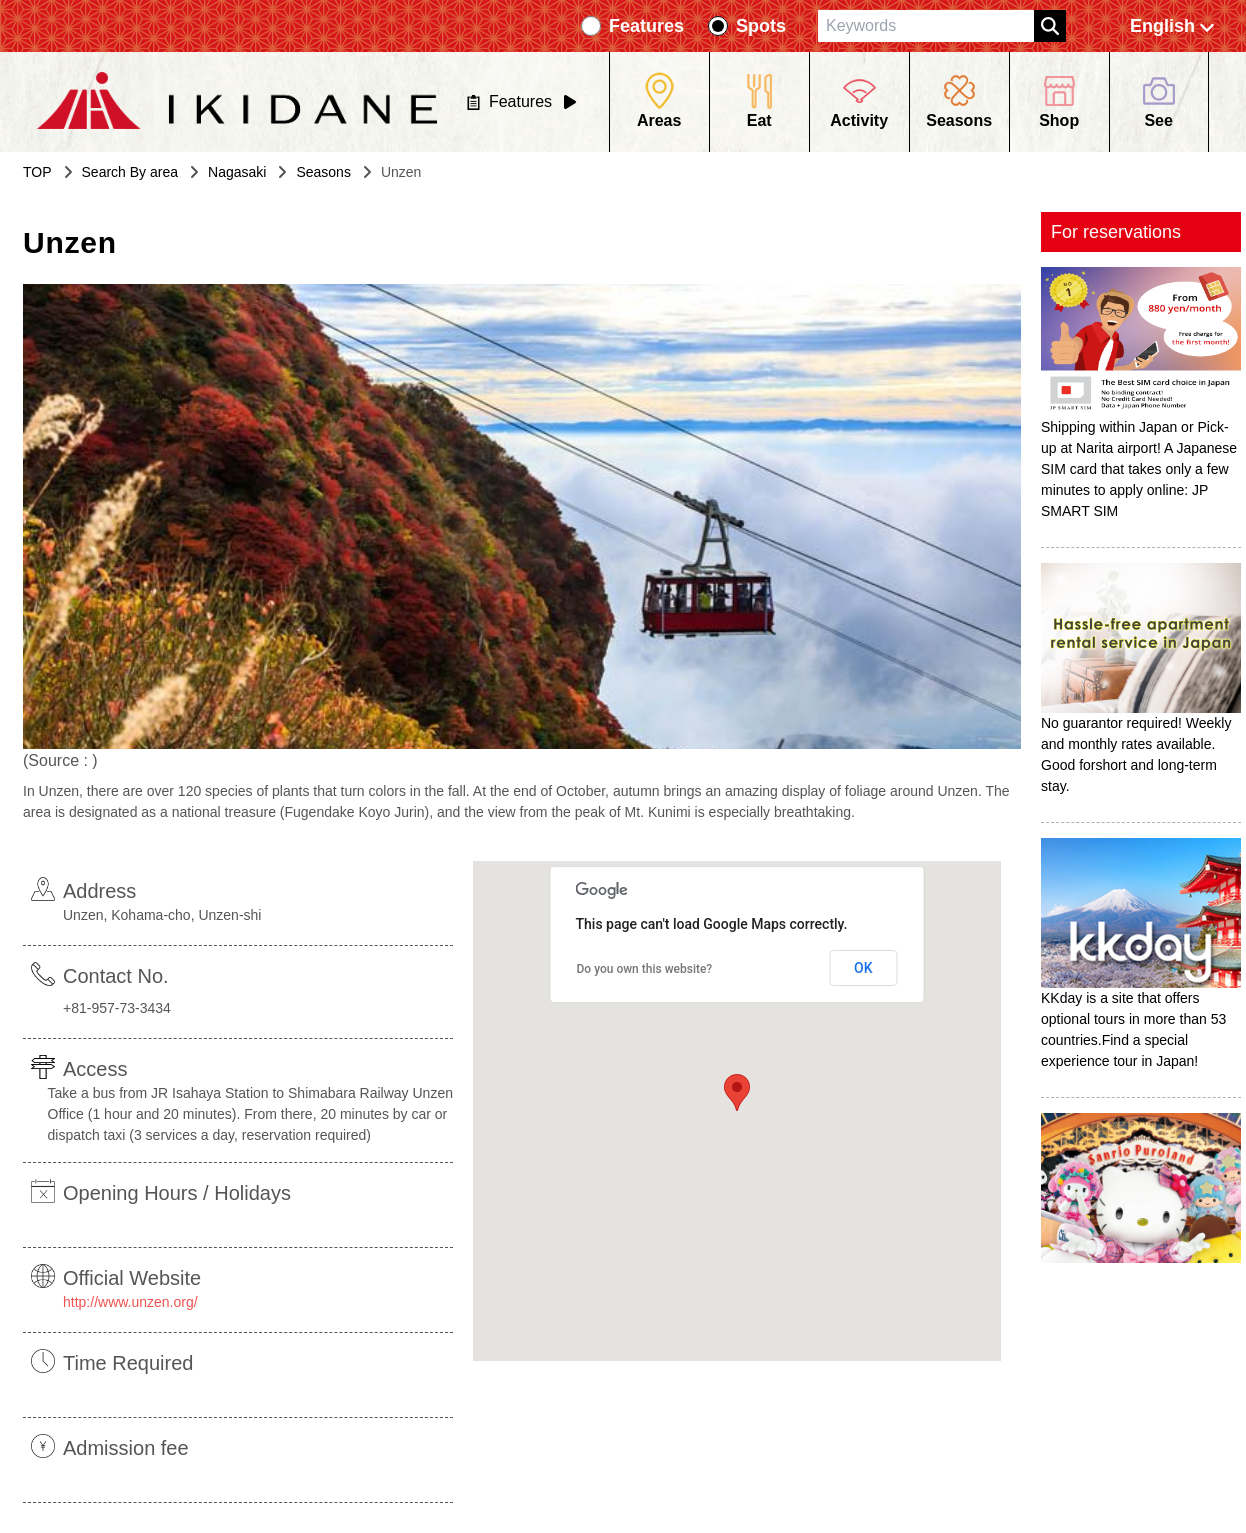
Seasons (323, 172)
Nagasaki (237, 172)
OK (863, 968)
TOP (37, 172)
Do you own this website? (645, 969)
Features (646, 26)
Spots (761, 26)
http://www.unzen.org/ (130, 1302)
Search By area (130, 172)
